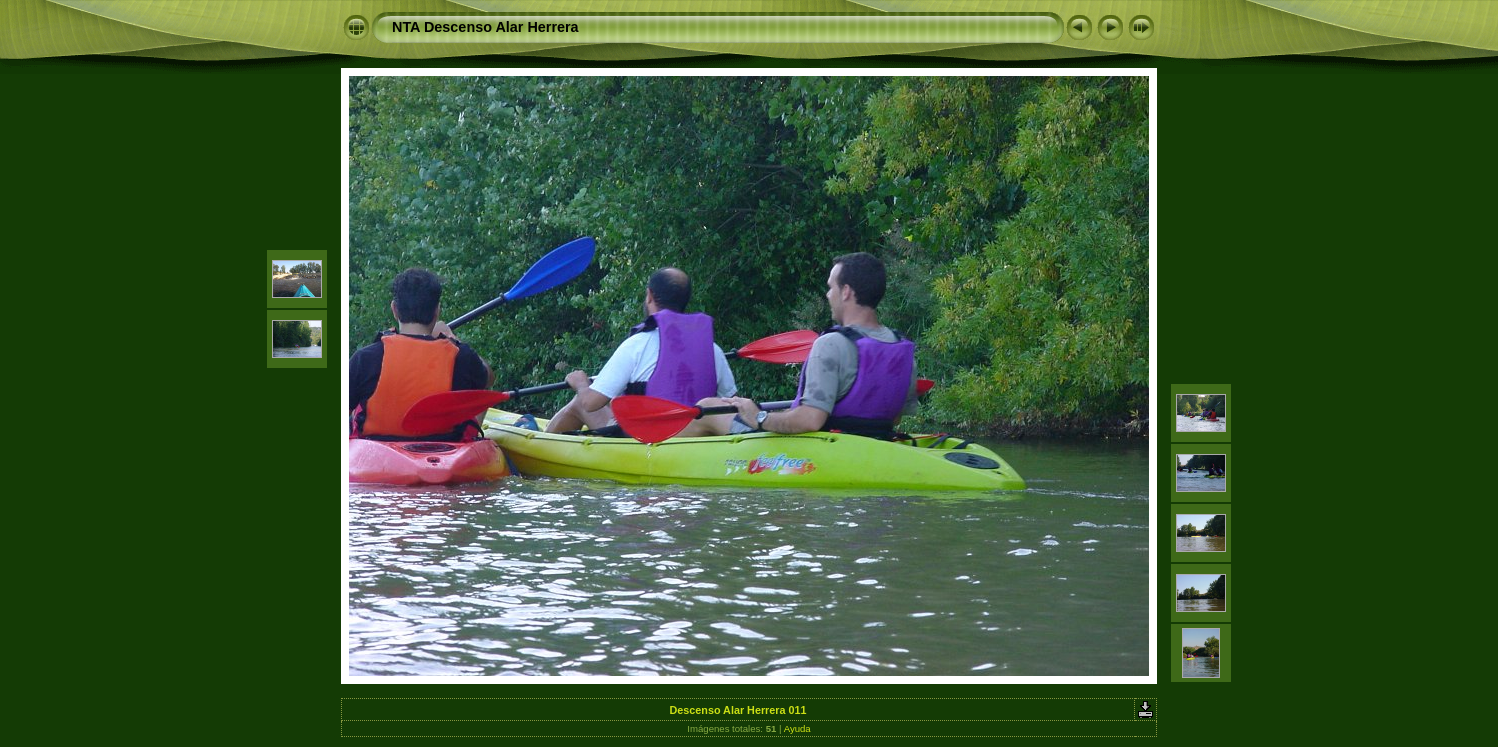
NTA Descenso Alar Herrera (485, 27)
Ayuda (797, 728)
